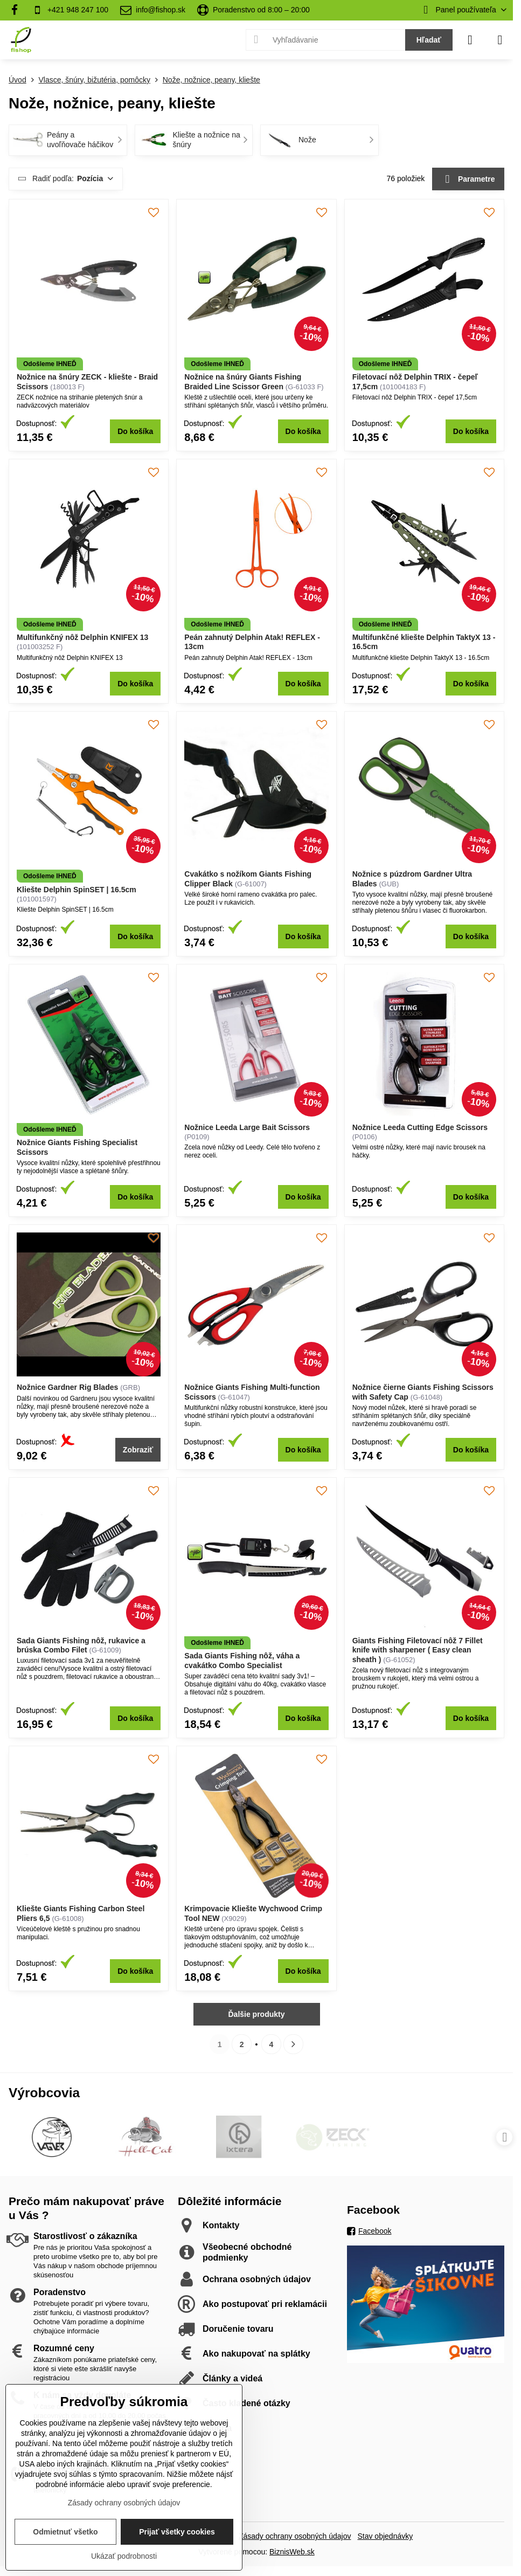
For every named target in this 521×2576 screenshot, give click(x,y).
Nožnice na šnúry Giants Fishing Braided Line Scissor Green (242, 382)
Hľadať (428, 40)
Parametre (468, 179)
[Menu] (500, 40)
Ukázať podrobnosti (124, 2556)
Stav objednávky (385, 2536)
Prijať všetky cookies (177, 2531)
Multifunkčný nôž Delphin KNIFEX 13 (82, 637)
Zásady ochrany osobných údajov (295, 2536)
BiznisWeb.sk (292, 2551)
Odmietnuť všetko (65, 2531)
